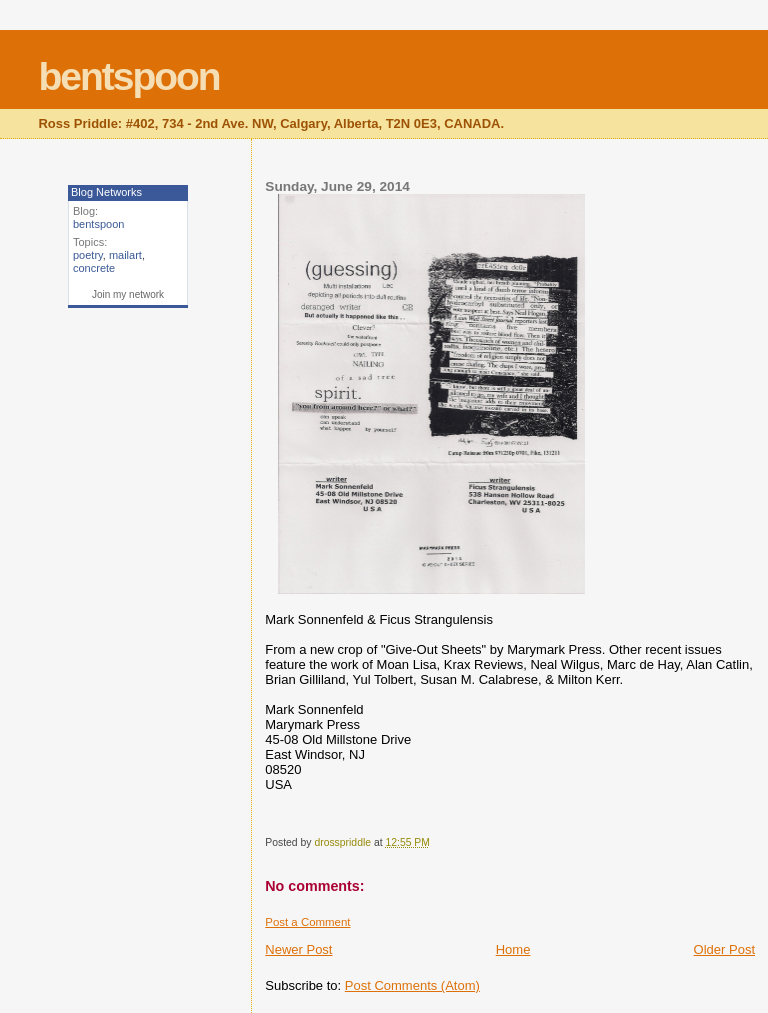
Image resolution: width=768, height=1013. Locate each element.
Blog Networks (106, 192)
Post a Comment (307, 922)
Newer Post (298, 949)
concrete (94, 268)
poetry (88, 255)
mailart (125, 255)
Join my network (128, 294)
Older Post (724, 949)
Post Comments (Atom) (412, 985)
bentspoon (128, 76)
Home (513, 949)
